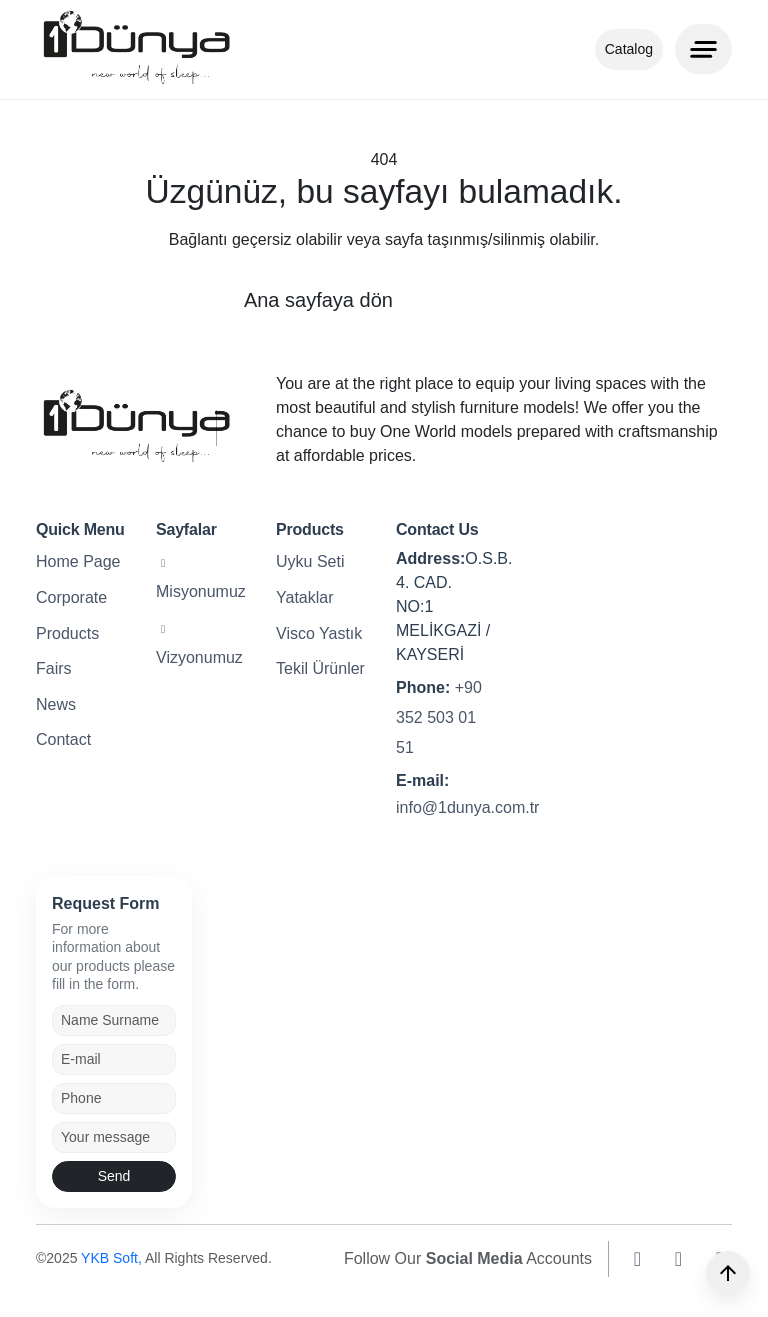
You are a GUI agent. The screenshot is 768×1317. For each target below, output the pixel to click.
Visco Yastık (319, 633)
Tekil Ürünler (320, 668)
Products (67, 633)
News (56, 704)
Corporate (71, 597)
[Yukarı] (728, 1273)
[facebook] (678, 1259)
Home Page (78, 561)
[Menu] (703, 49)
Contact (63, 739)
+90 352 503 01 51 (439, 717)
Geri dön (485, 300)
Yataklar (305, 597)
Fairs (54, 668)
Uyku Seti (310, 561)
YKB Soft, (113, 1258)
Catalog (629, 49)
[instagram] (637, 1259)
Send (114, 1176)
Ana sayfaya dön (318, 300)
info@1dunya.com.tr (467, 807)
